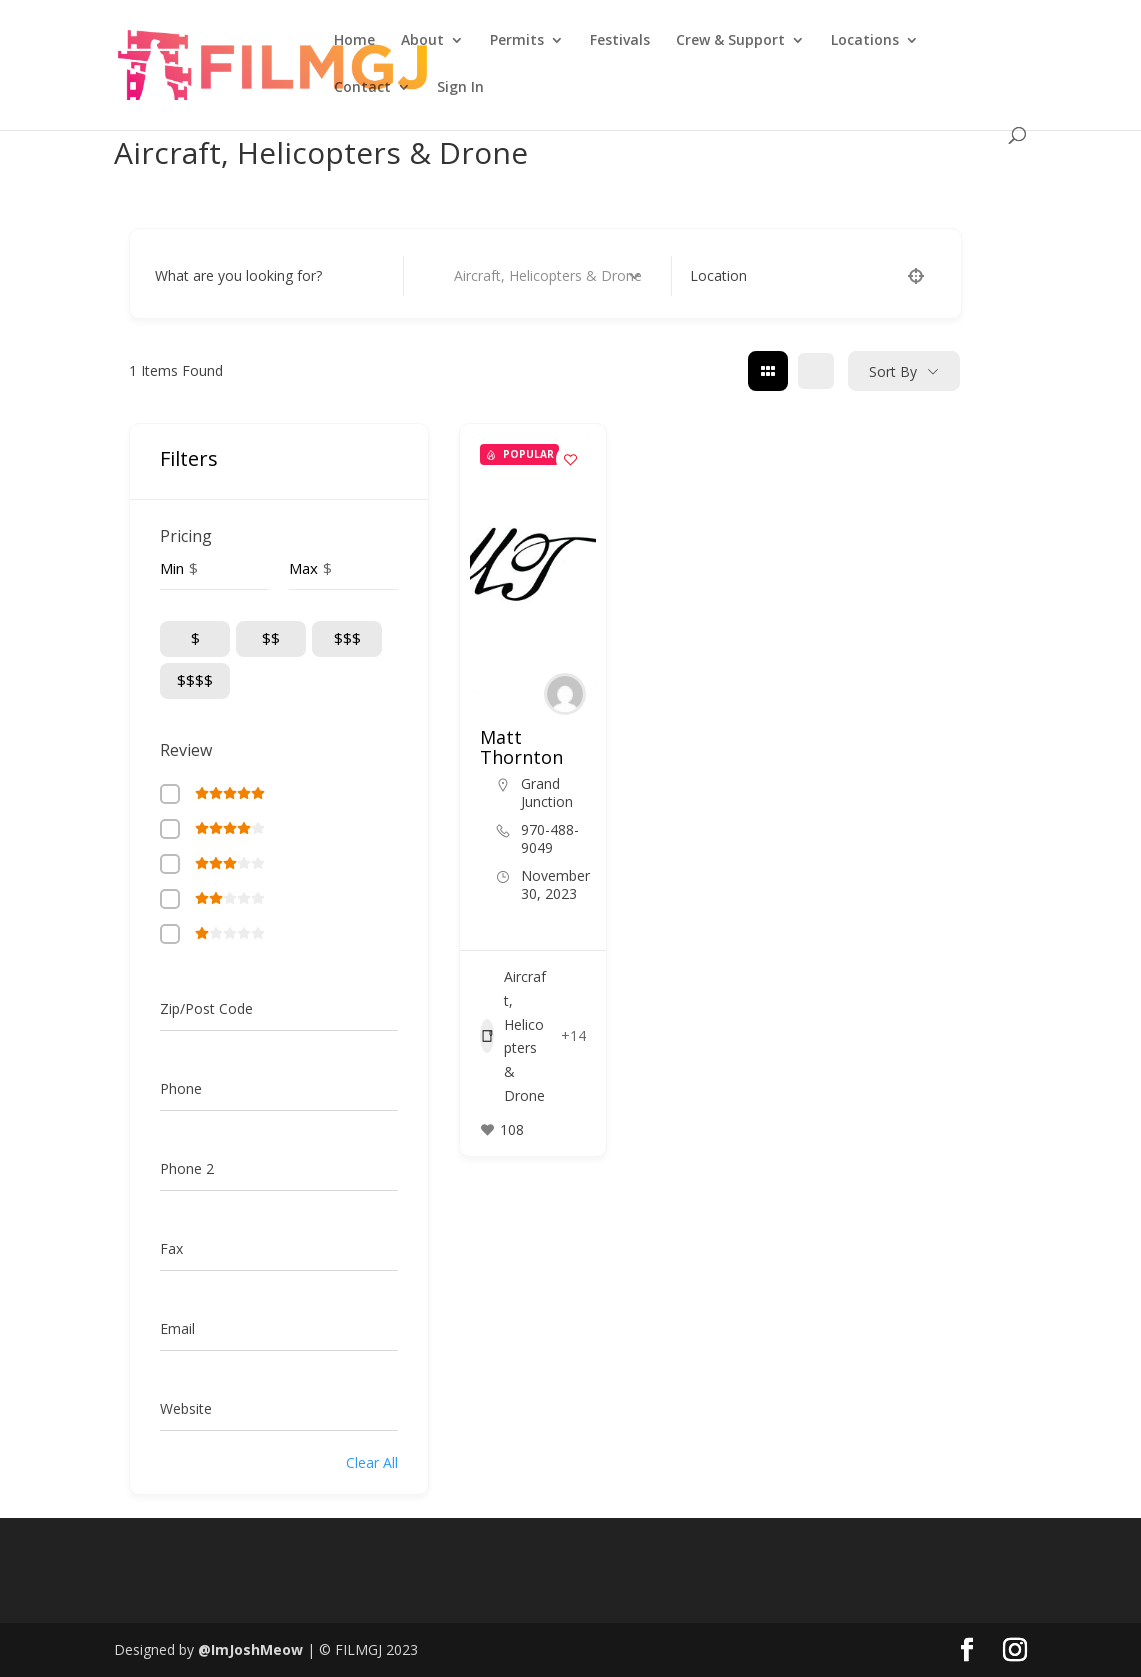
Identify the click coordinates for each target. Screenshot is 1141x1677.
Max (303, 568)
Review (186, 750)
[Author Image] (565, 694)
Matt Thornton (521, 747)
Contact (362, 88)
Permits (517, 41)
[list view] (816, 371)
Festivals (620, 41)
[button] (522, 683)
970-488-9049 (550, 839)
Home (354, 41)
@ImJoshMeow (250, 1649)
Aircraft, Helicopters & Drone (513, 1036)
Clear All (372, 1462)
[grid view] (768, 371)
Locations (865, 41)
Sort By (893, 371)
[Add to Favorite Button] (571, 459)
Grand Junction (547, 792)
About (422, 41)
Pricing (186, 536)
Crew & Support (730, 41)
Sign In (460, 88)
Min (172, 568)
